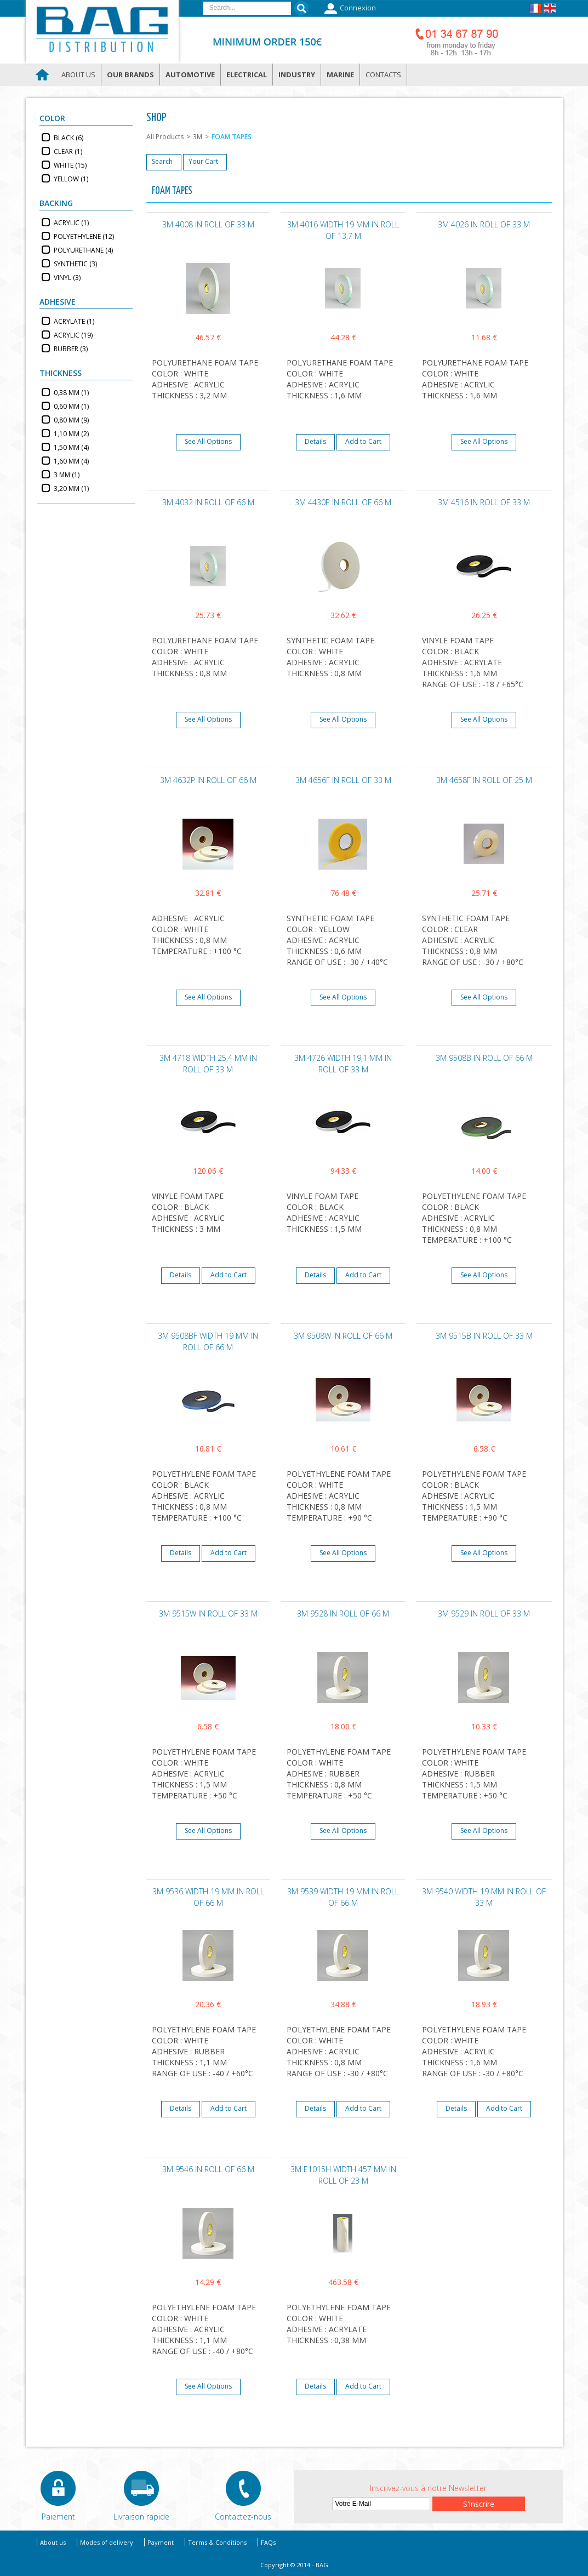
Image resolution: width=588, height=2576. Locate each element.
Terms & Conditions (217, 2542)
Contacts (383, 74)
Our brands (130, 74)
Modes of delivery (106, 2542)
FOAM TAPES (232, 136)
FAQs (268, 2542)
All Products (165, 136)
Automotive (190, 74)
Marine (340, 74)
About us (78, 74)
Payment (160, 2542)
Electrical (246, 74)
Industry (296, 74)
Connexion (349, 8)
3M (197, 136)
